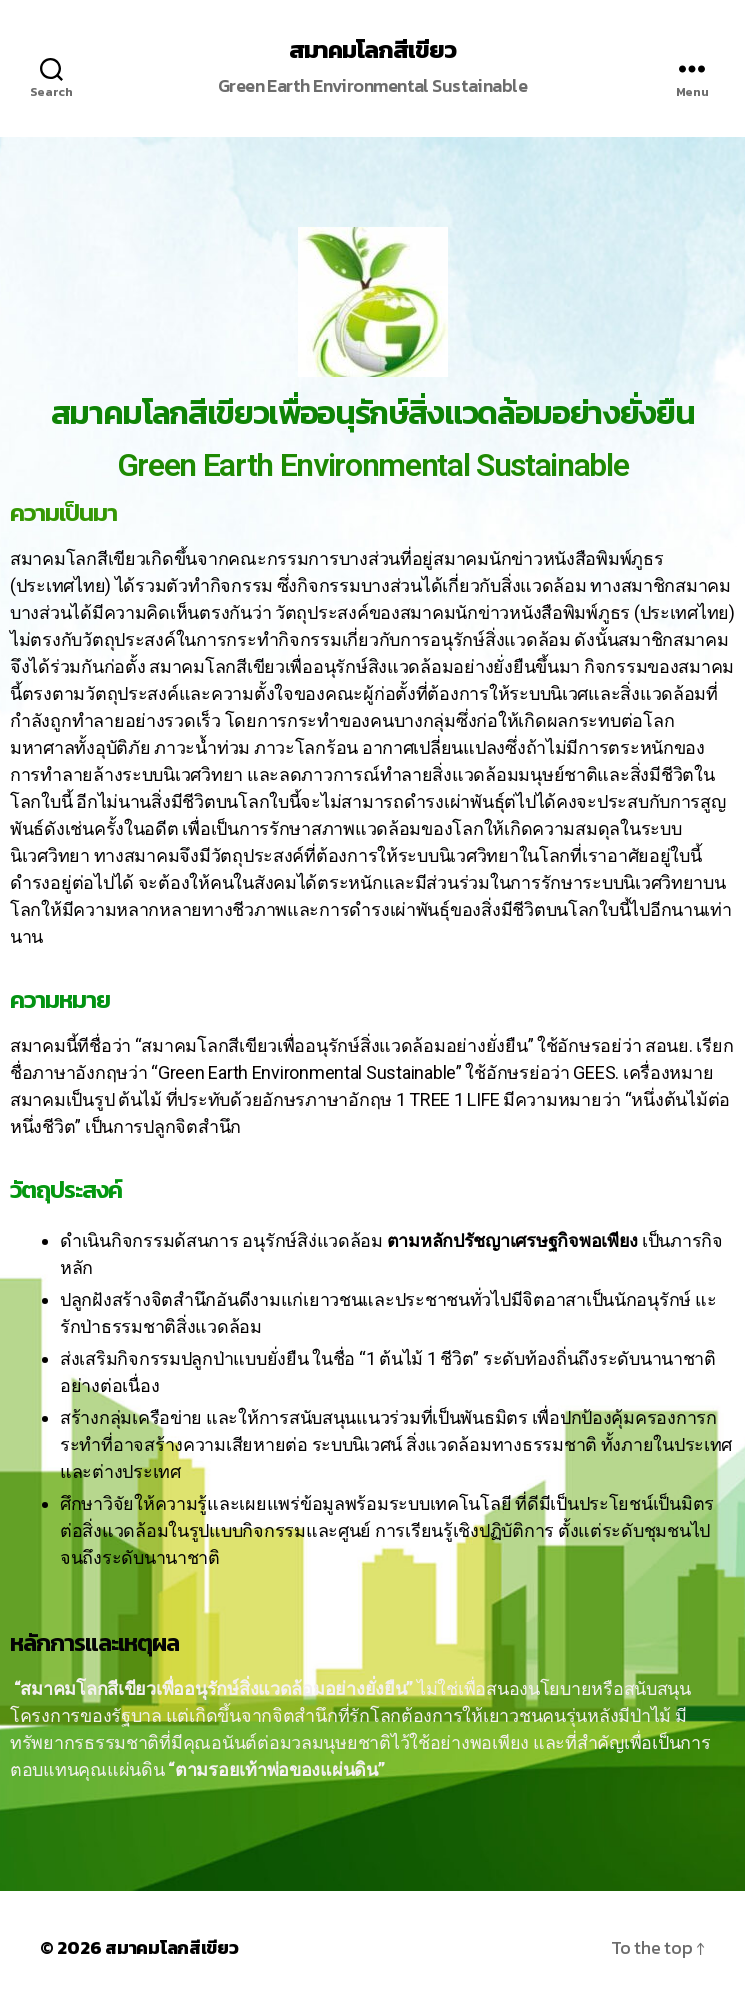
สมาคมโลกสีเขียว (372, 50)
